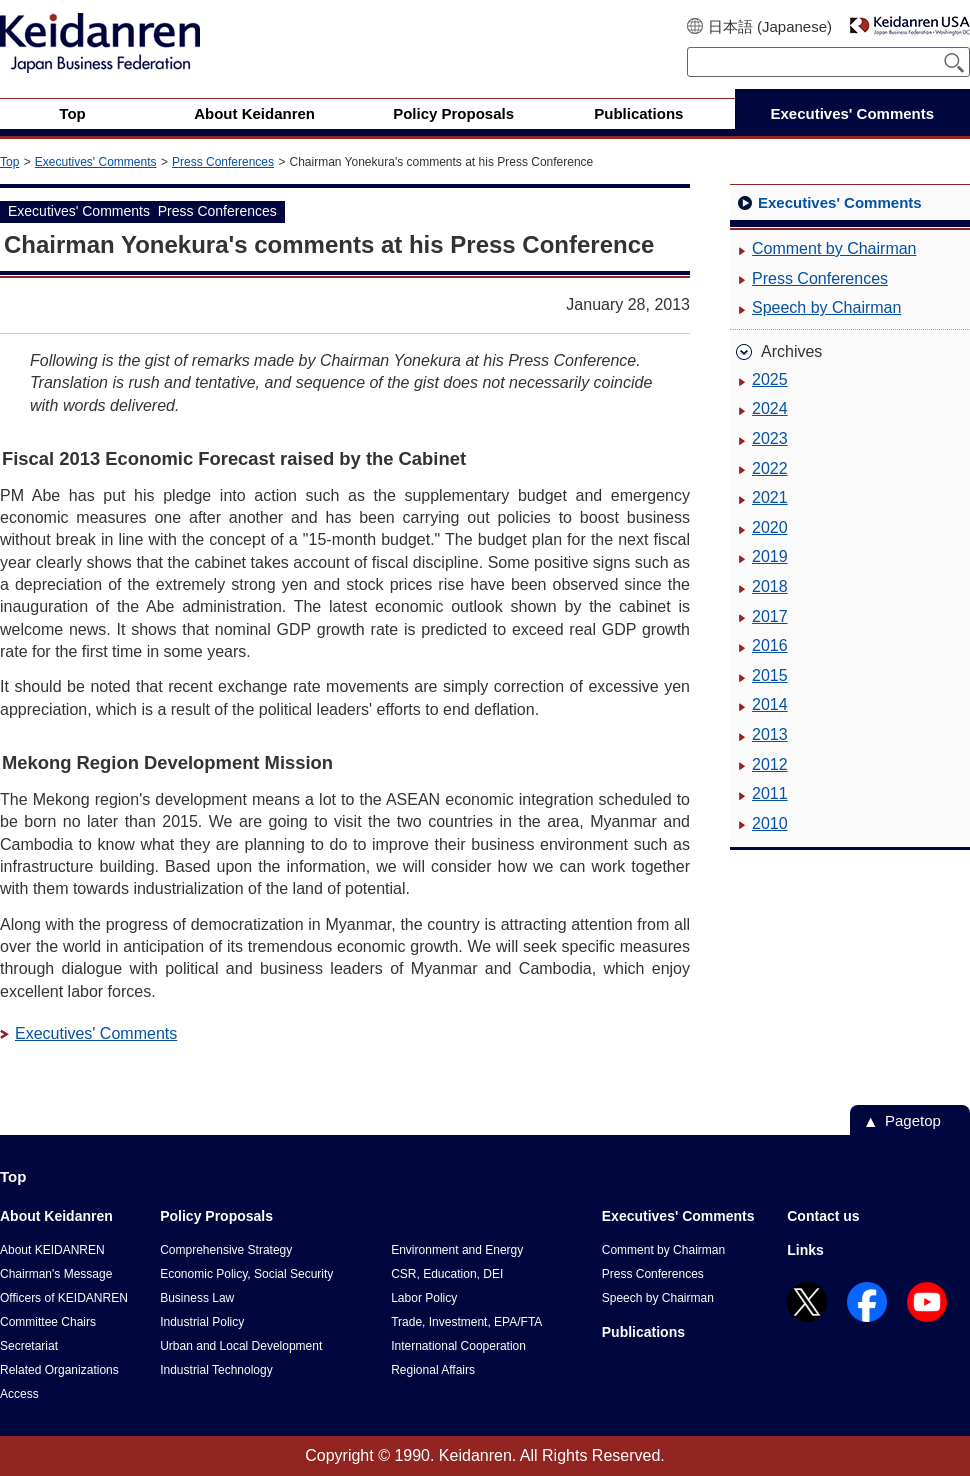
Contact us (823, 1216)
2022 (770, 468)
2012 (770, 764)
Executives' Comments (96, 162)
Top (9, 162)
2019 (770, 556)
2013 (770, 734)
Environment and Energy (457, 1250)
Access (19, 1394)
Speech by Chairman (826, 307)
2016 (770, 645)
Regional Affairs (433, 1370)
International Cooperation (458, 1346)
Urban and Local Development (241, 1346)
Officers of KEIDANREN (64, 1298)
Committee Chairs (48, 1322)
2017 (770, 616)
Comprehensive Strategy (226, 1250)
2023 (770, 438)
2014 (770, 704)
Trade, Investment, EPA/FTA (466, 1322)
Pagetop (913, 1120)
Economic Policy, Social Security (246, 1274)
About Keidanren (56, 1216)
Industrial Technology (216, 1370)
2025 (770, 379)
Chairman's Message (56, 1274)
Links (805, 1250)
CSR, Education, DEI (447, 1274)
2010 (770, 823)
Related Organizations (59, 1370)
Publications (643, 1332)
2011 (770, 793)
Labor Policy (424, 1298)
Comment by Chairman (834, 248)
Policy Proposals (216, 1216)
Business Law (197, 1298)
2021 (770, 497)
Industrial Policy (202, 1322)
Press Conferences (223, 162)
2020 (770, 527)
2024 (770, 408)
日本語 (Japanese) (770, 26)
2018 (770, 586)
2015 (770, 675)
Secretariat (29, 1346)
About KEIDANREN (52, 1250)
